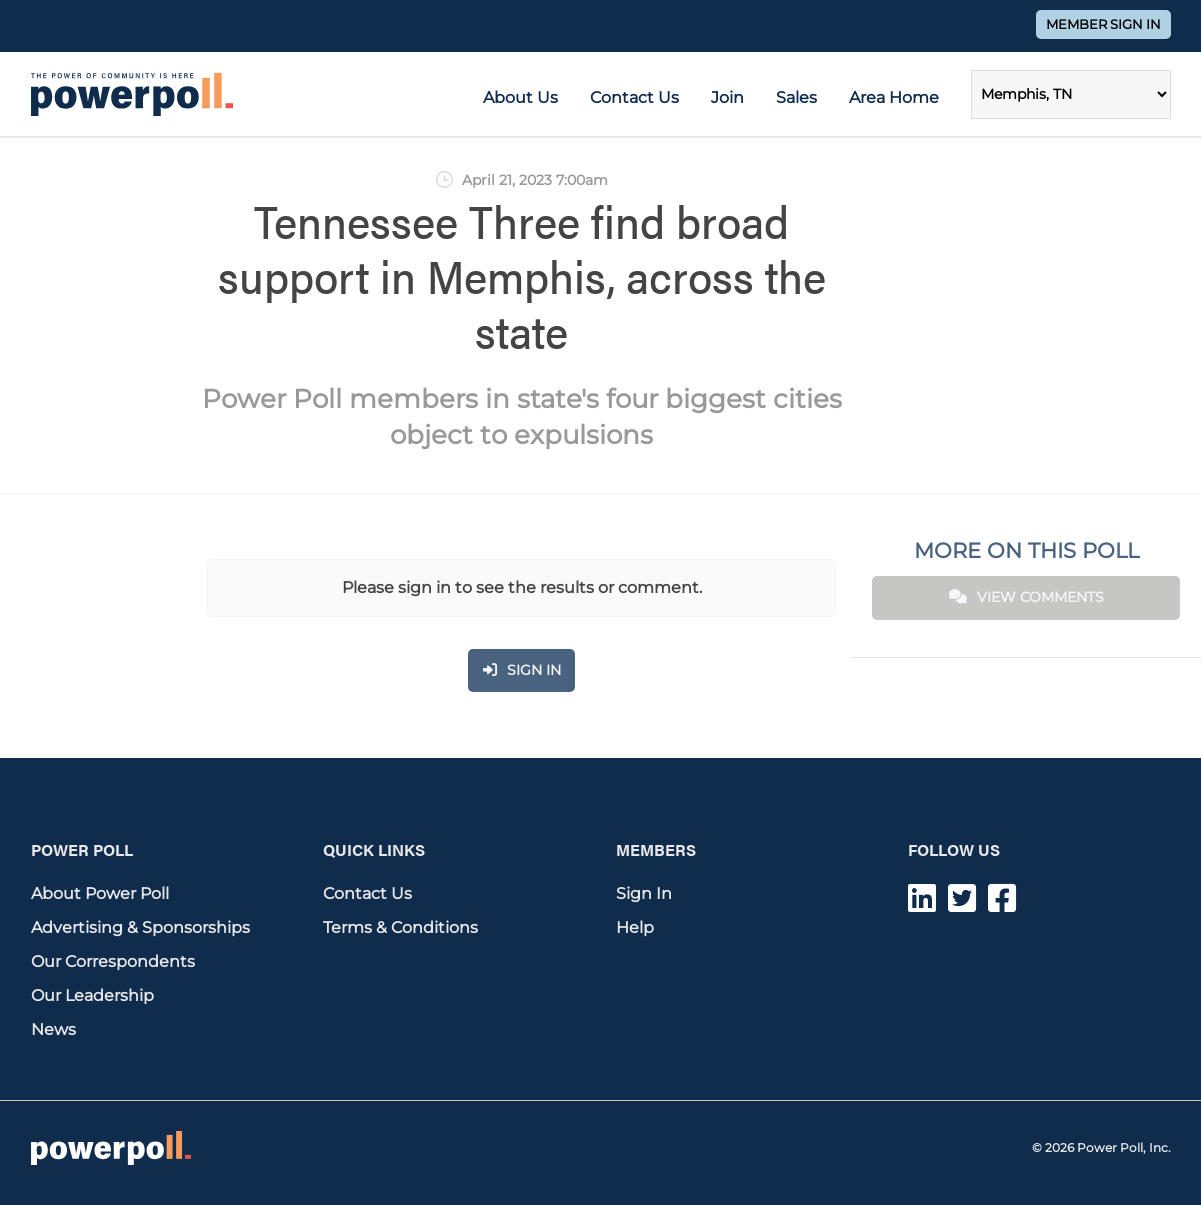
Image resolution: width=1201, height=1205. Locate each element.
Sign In (644, 893)
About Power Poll (100, 893)
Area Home (894, 97)
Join (727, 97)
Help (635, 927)
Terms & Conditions (400, 927)
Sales (796, 97)
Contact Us (634, 97)
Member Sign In (1103, 24)
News (53, 1029)
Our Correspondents (113, 961)
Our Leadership (92, 995)
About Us (520, 97)
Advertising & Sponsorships (140, 927)
